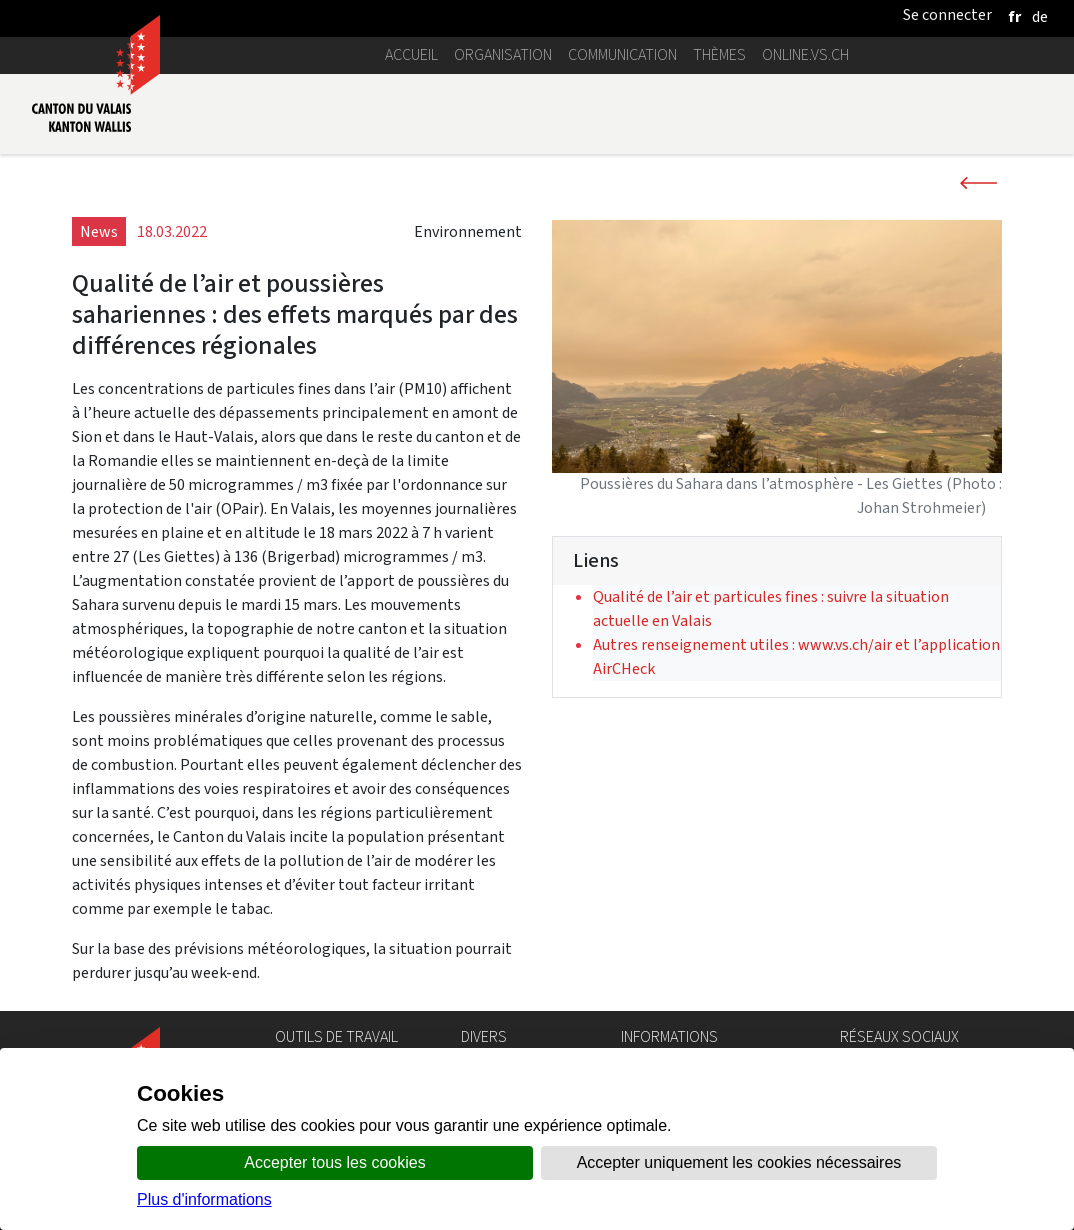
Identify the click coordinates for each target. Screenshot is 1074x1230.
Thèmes (719, 54)
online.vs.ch (805, 54)
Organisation (503, 54)
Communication (622, 54)
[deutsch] (1040, 16)
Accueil (411, 54)
